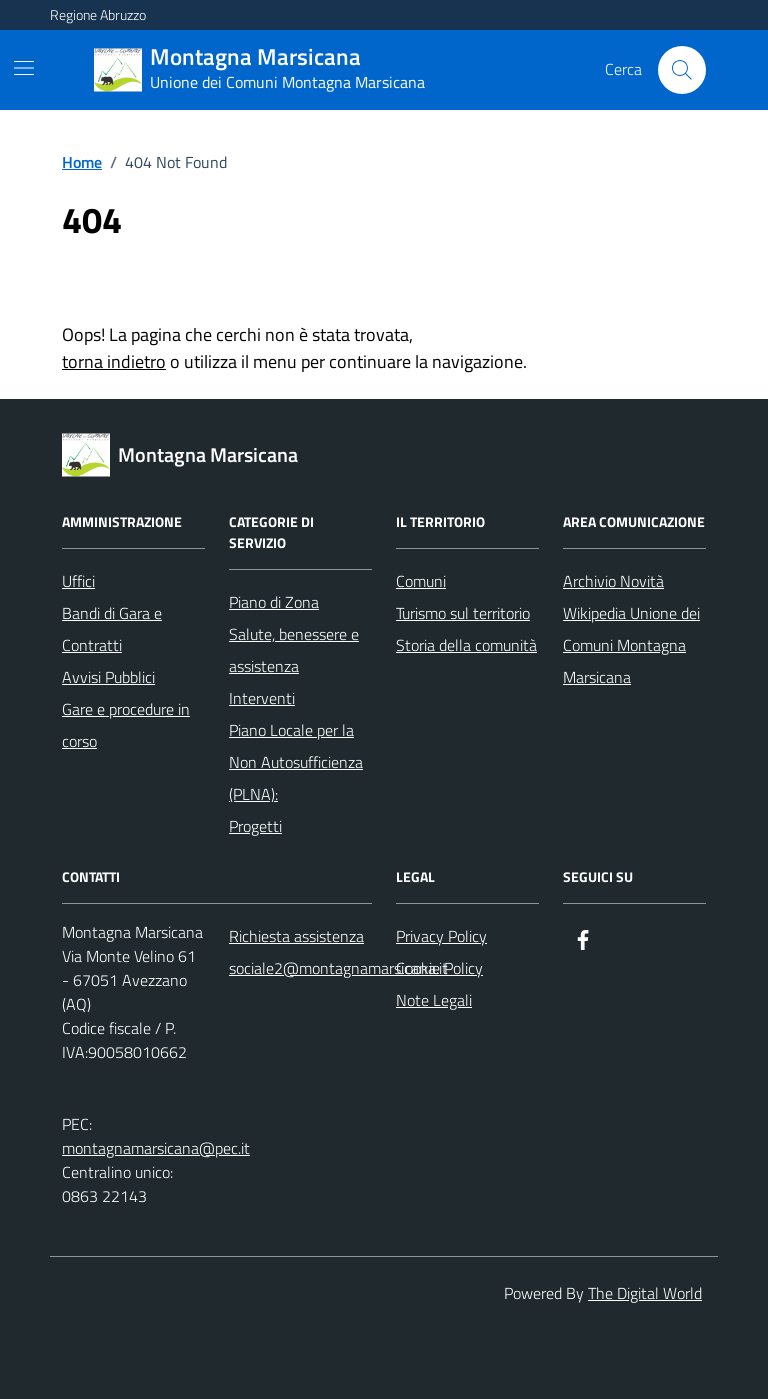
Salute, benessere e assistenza (294, 650)
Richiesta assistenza (296, 936)
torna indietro (114, 361)
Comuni (421, 581)
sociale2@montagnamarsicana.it (338, 968)
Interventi (262, 698)
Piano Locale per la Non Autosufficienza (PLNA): (296, 762)
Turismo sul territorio (463, 613)
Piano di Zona (274, 602)
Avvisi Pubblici (108, 677)
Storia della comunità (466, 645)
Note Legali (434, 1000)
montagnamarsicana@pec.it (156, 1148)
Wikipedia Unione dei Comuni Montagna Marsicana (631, 645)
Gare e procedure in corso (126, 725)
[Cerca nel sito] (682, 70)
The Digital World (645, 1293)
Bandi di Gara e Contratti (112, 629)
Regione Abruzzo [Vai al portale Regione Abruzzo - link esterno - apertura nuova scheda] (98, 14)
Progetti (255, 826)
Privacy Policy (441, 936)
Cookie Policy (439, 968)
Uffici (78, 581)
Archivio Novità (613, 581)
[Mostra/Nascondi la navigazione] (24, 68)
